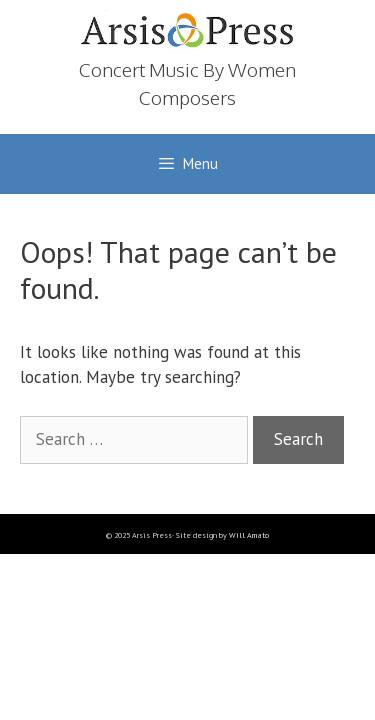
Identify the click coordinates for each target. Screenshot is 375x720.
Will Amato (249, 535)
